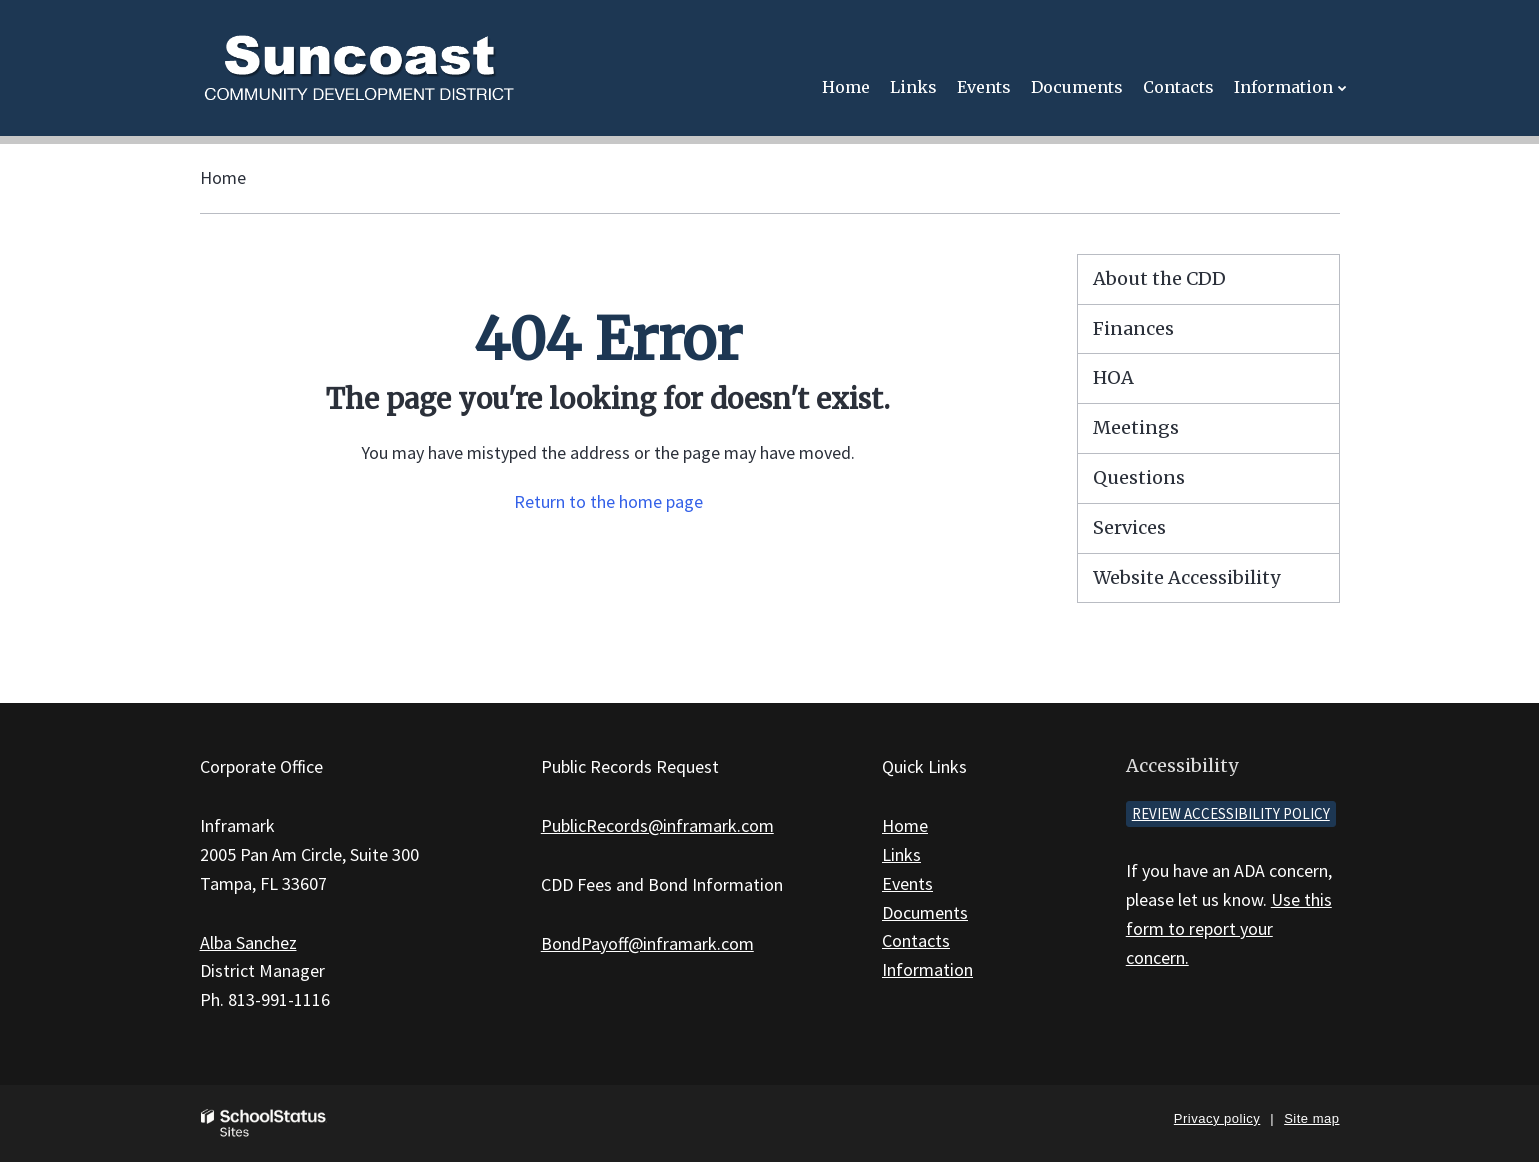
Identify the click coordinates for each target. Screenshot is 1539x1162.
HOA (1113, 377)
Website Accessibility (1186, 577)
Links (901, 854)
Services (1129, 527)
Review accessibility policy (1231, 813)
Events (907, 883)
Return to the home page (608, 501)
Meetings (1136, 427)
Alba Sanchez (248, 942)
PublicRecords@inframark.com (657, 825)
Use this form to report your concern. (1229, 928)
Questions (1139, 477)
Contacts (916, 940)
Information (927, 969)
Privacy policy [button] (1217, 1118)
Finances (1133, 328)
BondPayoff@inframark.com (647, 943)
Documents (925, 912)
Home (223, 177)
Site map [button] (1311, 1118)
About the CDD (1159, 278)
